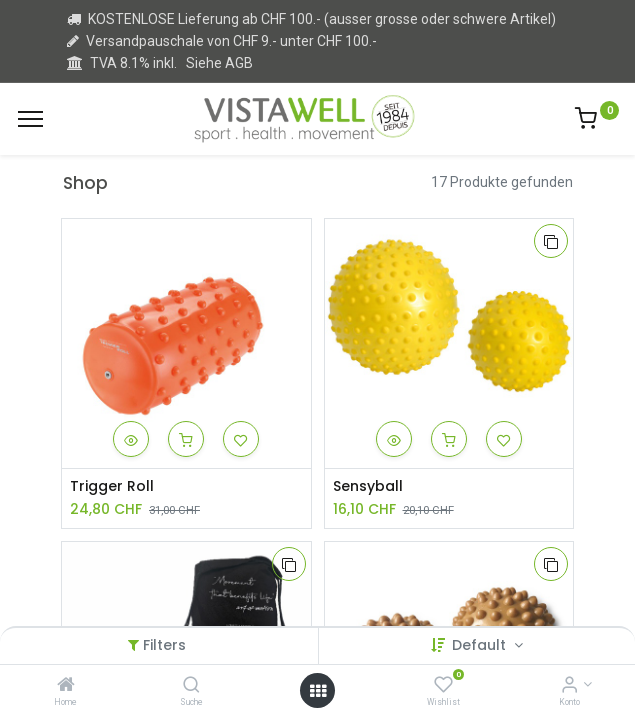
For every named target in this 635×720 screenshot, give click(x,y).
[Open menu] (318, 691)
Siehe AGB (219, 63)
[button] (131, 439)
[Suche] (191, 686)
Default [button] (481, 645)
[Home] (66, 686)
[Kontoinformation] (569, 686)
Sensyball (368, 486)
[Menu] (30, 119)
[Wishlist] (443, 686)
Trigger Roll (112, 486)
